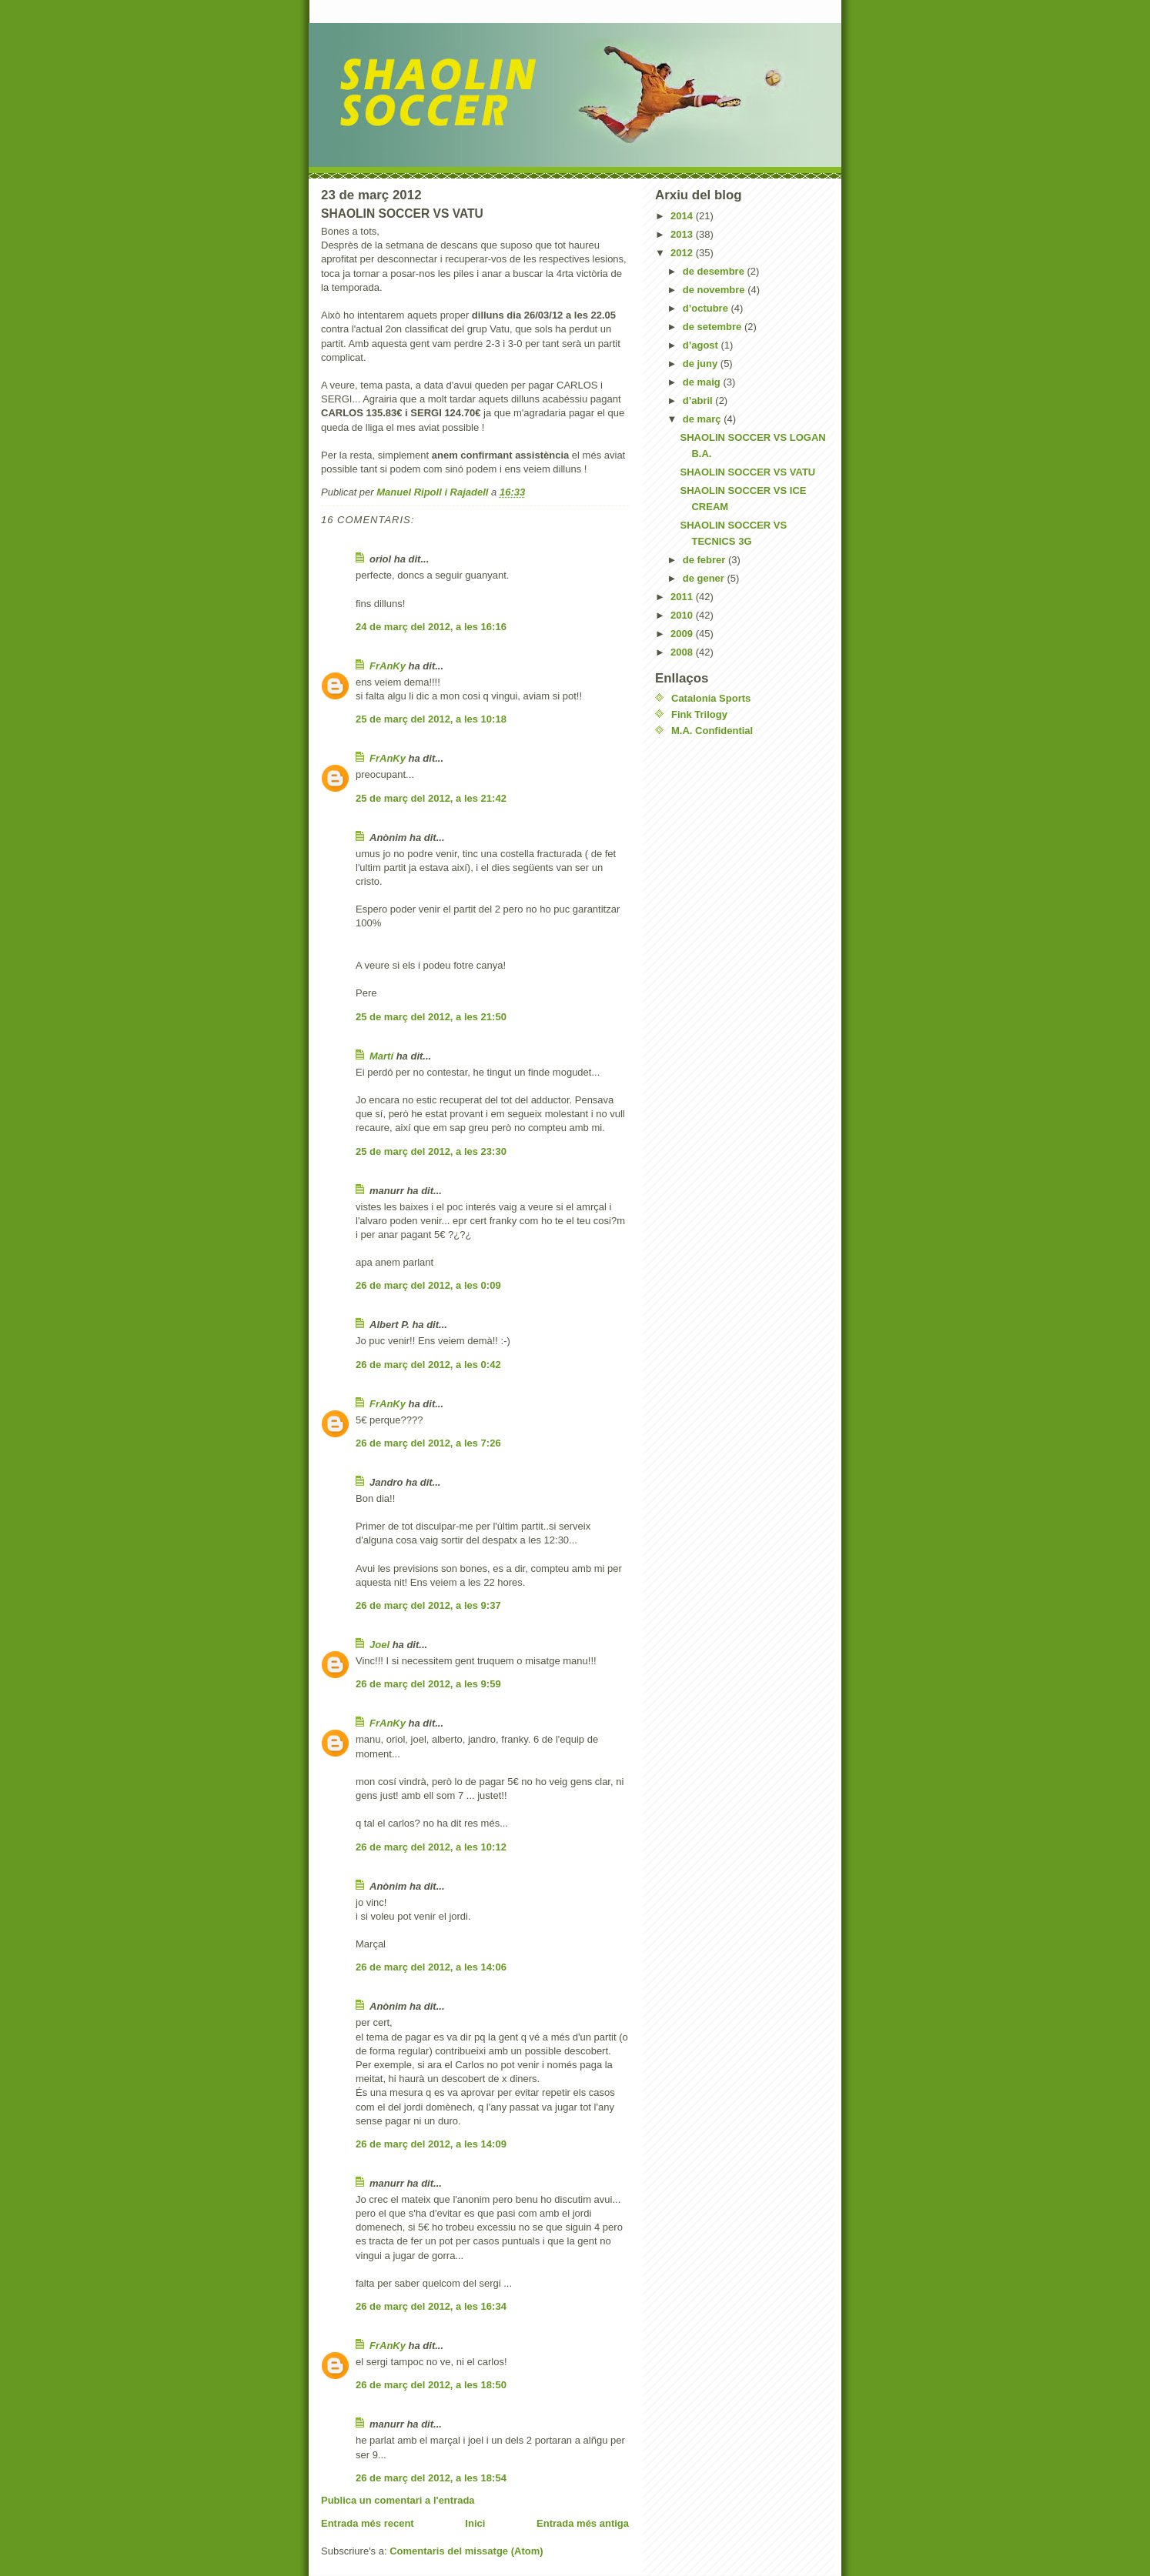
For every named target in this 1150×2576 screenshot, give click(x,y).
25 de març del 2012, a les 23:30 (431, 1151)
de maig (703, 382)
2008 (683, 652)
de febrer (705, 560)
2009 (683, 633)
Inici (475, 2523)
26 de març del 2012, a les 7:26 (428, 1443)
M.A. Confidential (712, 730)
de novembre (715, 289)
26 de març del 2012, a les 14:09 (431, 2144)
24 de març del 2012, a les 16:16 (431, 626)
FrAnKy (387, 666)
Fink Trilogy (699, 714)
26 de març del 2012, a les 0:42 (428, 1364)
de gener (705, 578)
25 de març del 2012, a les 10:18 (431, 719)
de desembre (715, 271)
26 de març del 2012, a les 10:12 (431, 1847)
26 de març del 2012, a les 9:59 (428, 1684)
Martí (381, 1056)
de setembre (713, 326)
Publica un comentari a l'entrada (398, 2500)
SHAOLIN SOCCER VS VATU (747, 472)
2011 (683, 596)
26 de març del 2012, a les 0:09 (428, 1285)
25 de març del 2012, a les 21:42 (431, 798)
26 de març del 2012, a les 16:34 (431, 2306)
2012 (683, 253)
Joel (379, 1644)
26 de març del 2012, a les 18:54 (431, 2478)
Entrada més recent (367, 2523)
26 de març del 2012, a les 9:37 (428, 1605)
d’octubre (707, 308)
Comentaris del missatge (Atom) (466, 2551)
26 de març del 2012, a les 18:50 (431, 2385)
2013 (683, 234)
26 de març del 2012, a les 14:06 (431, 1967)
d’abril (699, 400)
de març (703, 419)
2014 (683, 216)
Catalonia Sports (711, 698)
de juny (701, 363)
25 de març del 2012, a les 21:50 (431, 1017)
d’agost (702, 345)
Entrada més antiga (583, 2523)
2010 (683, 615)
